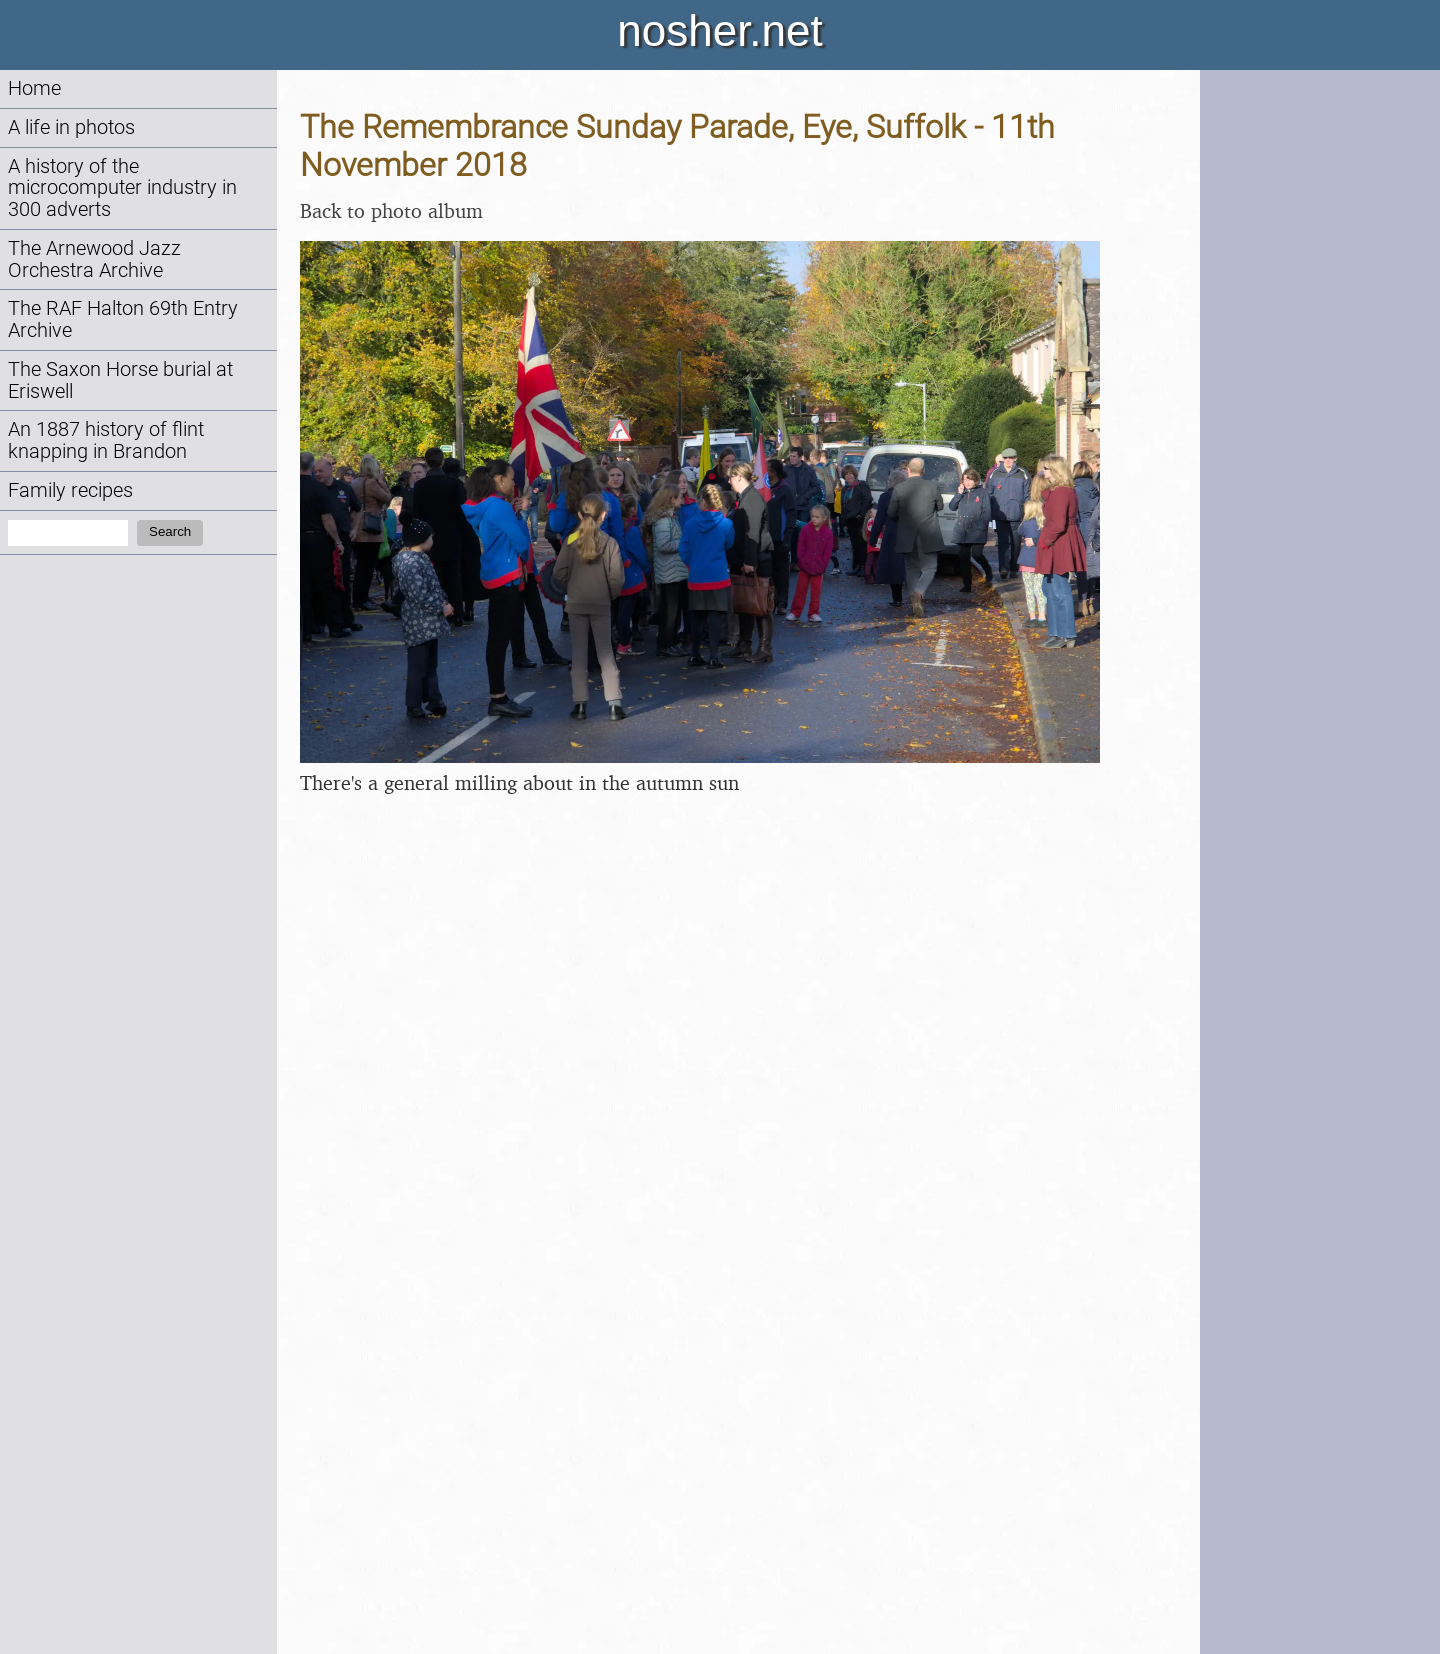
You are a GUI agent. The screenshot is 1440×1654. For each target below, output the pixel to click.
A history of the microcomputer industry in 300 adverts (122, 188)
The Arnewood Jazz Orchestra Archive (94, 259)
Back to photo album (391, 210)
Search (170, 531)
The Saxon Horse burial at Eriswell (120, 380)
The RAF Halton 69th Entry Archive (123, 319)
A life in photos (71, 127)
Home (34, 88)
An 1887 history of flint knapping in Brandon (106, 440)
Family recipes (70, 490)
